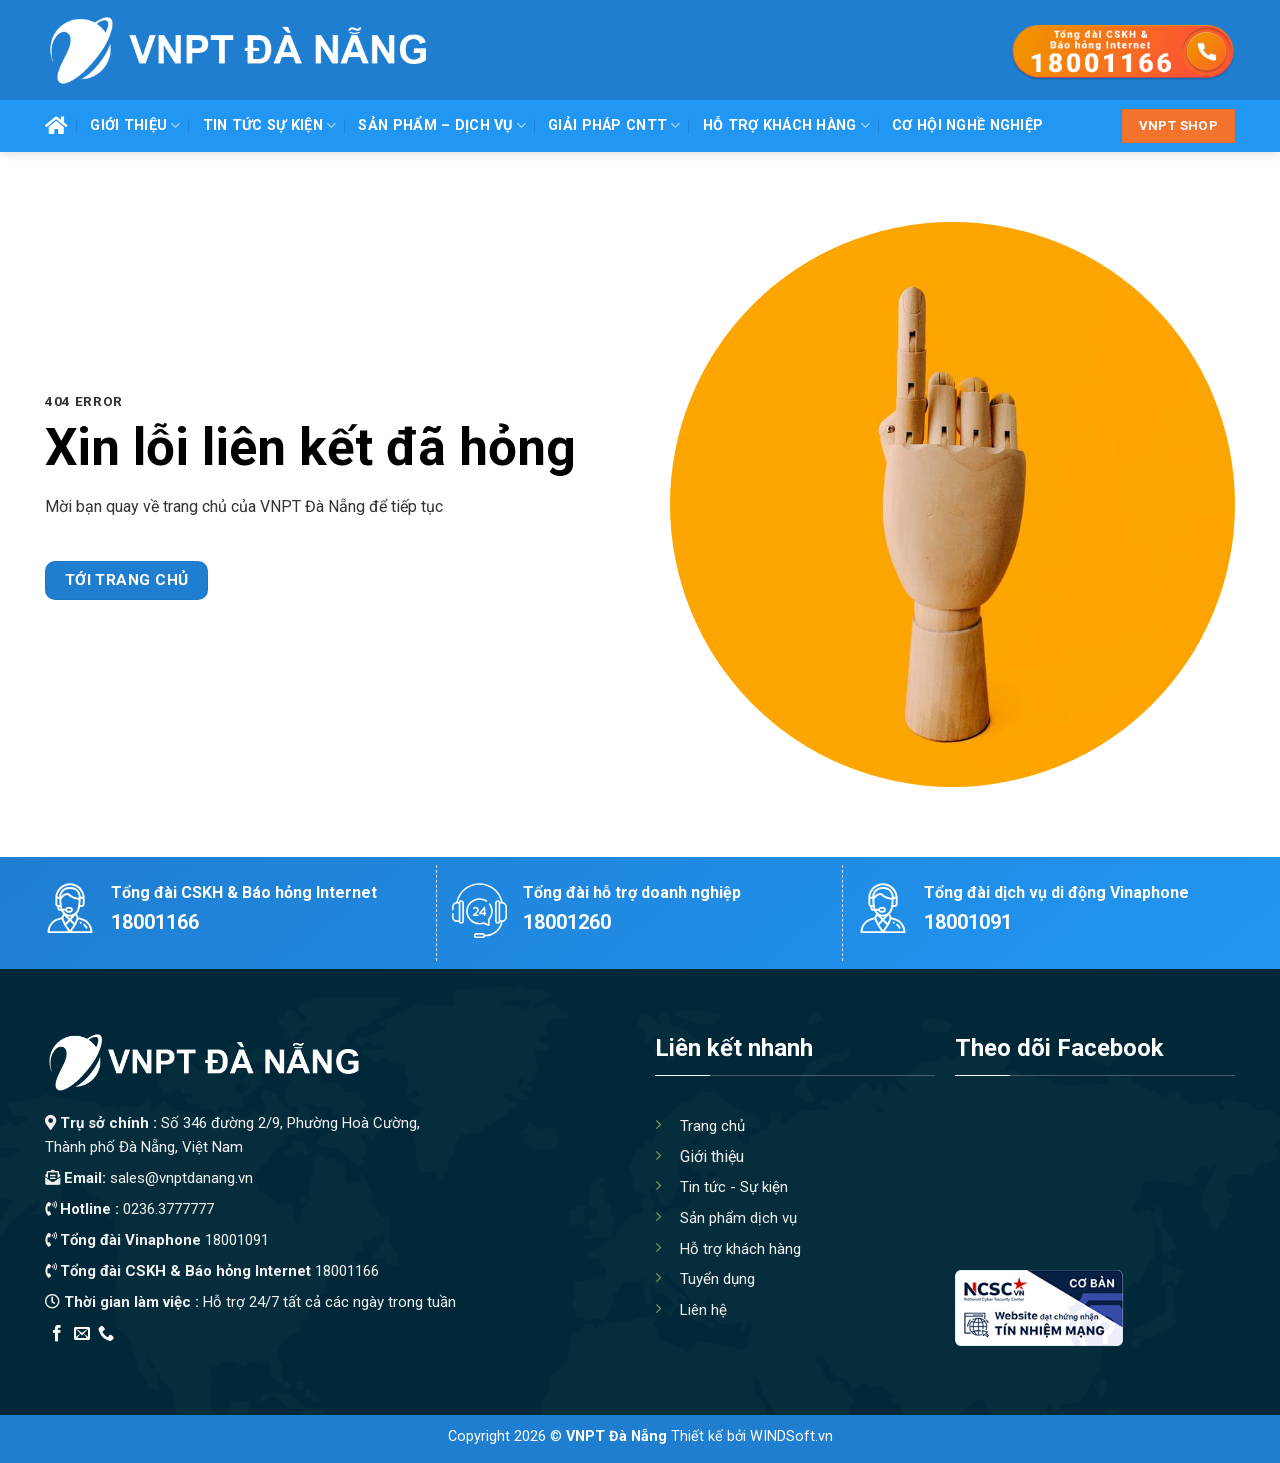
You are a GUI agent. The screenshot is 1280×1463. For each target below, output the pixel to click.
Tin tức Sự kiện (270, 125)
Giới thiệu (135, 125)
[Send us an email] (82, 1334)
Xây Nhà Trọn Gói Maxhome (423, 1359)
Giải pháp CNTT (614, 125)
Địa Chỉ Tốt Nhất (271, 1359)
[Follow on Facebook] (57, 1334)
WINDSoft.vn (791, 1436)
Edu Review (86, 1359)
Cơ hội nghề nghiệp (967, 125)
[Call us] (106, 1334)
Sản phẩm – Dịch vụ (442, 125)
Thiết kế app (173, 1359)
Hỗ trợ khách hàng (786, 125)
